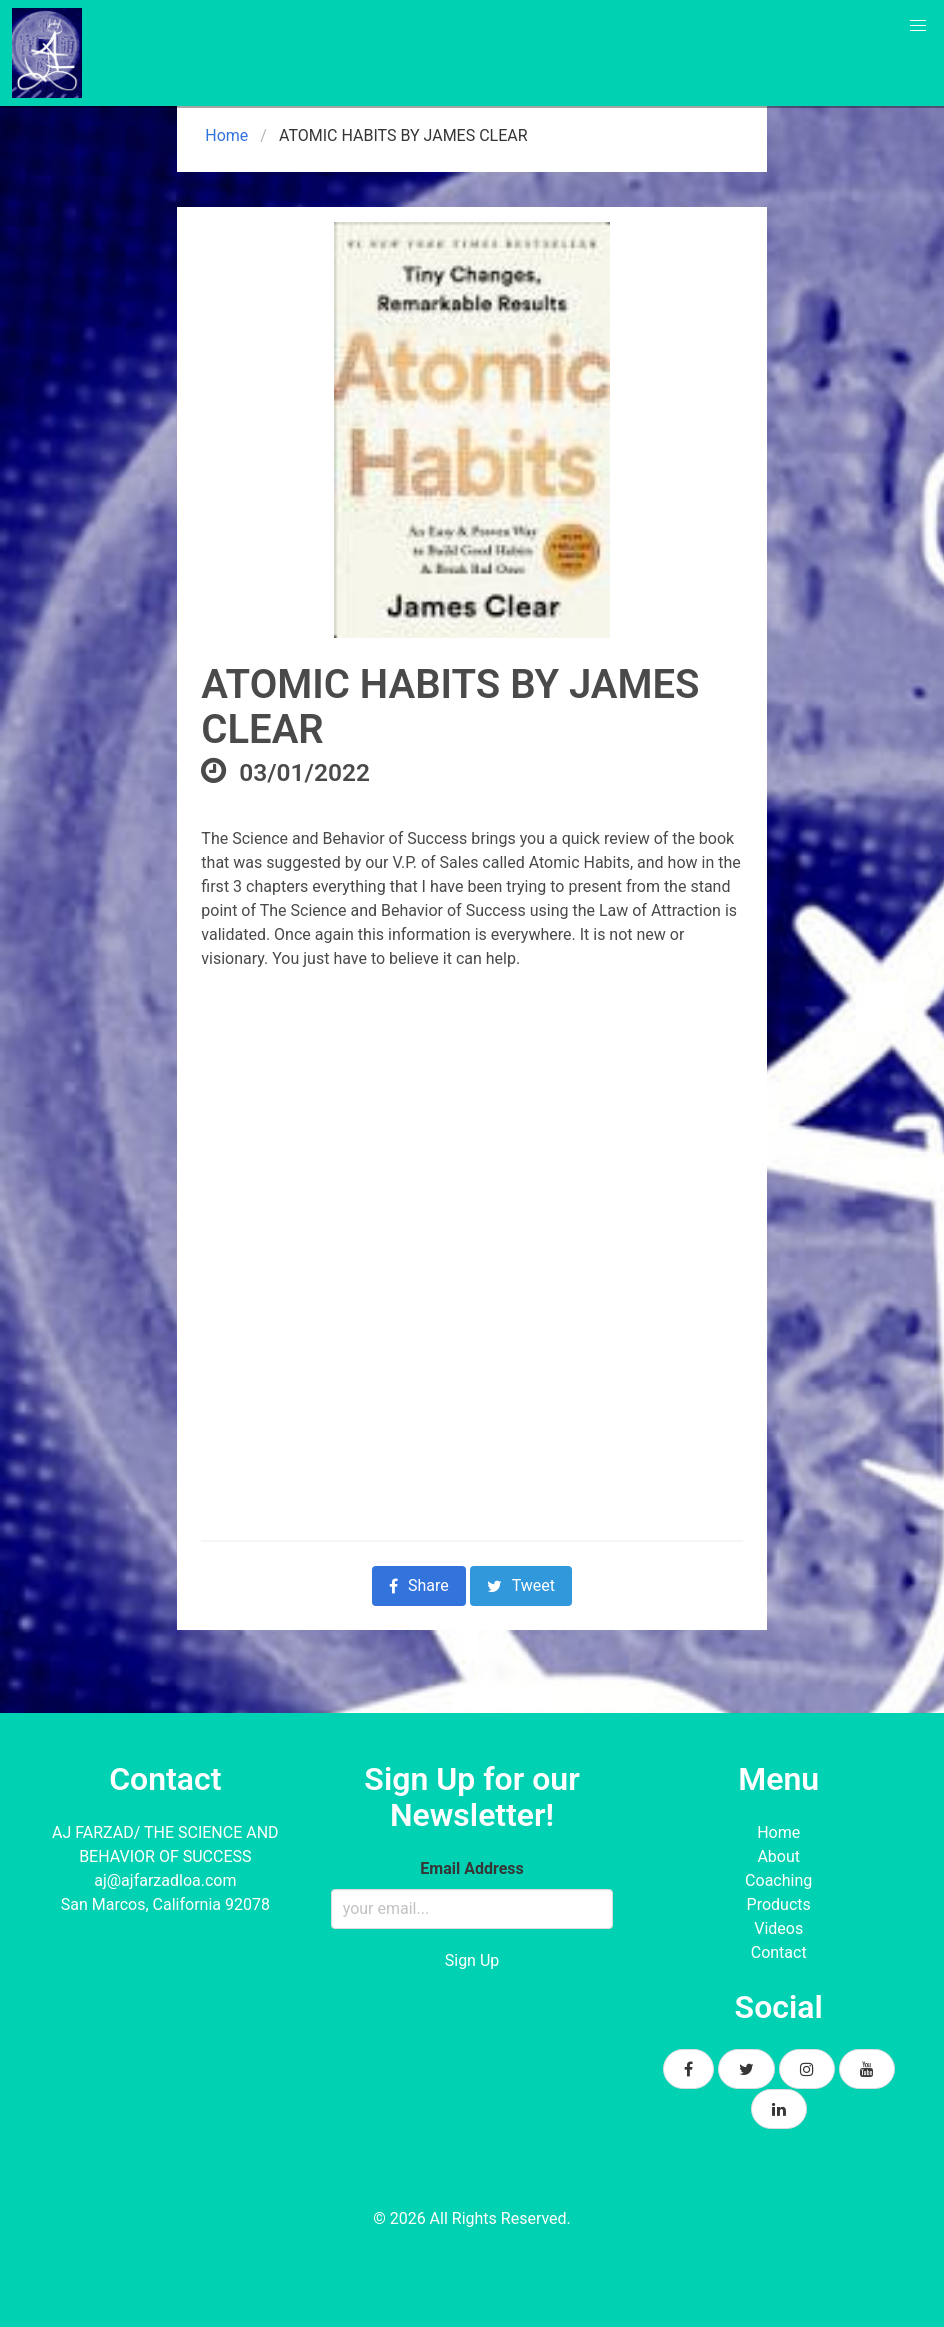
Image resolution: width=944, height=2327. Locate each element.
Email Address (471, 1868)
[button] (918, 26)
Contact (779, 1952)
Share (419, 1585)
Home (224, 135)
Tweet (521, 1585)
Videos (778, 1928)
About (778, 1856)
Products (779, 1904)
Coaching (778, 1880)
